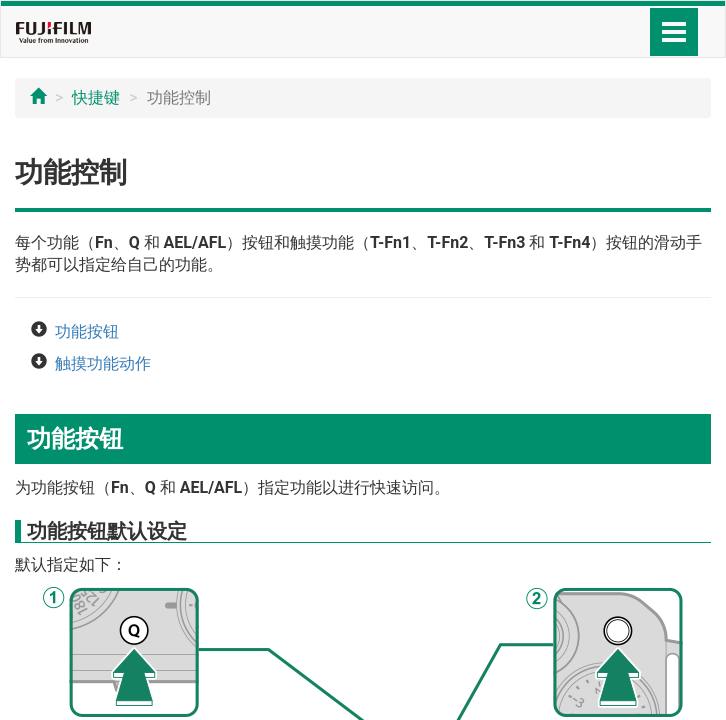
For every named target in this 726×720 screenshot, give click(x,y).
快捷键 (96, 97)
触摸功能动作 (103, 363)
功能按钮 (87, 331)
